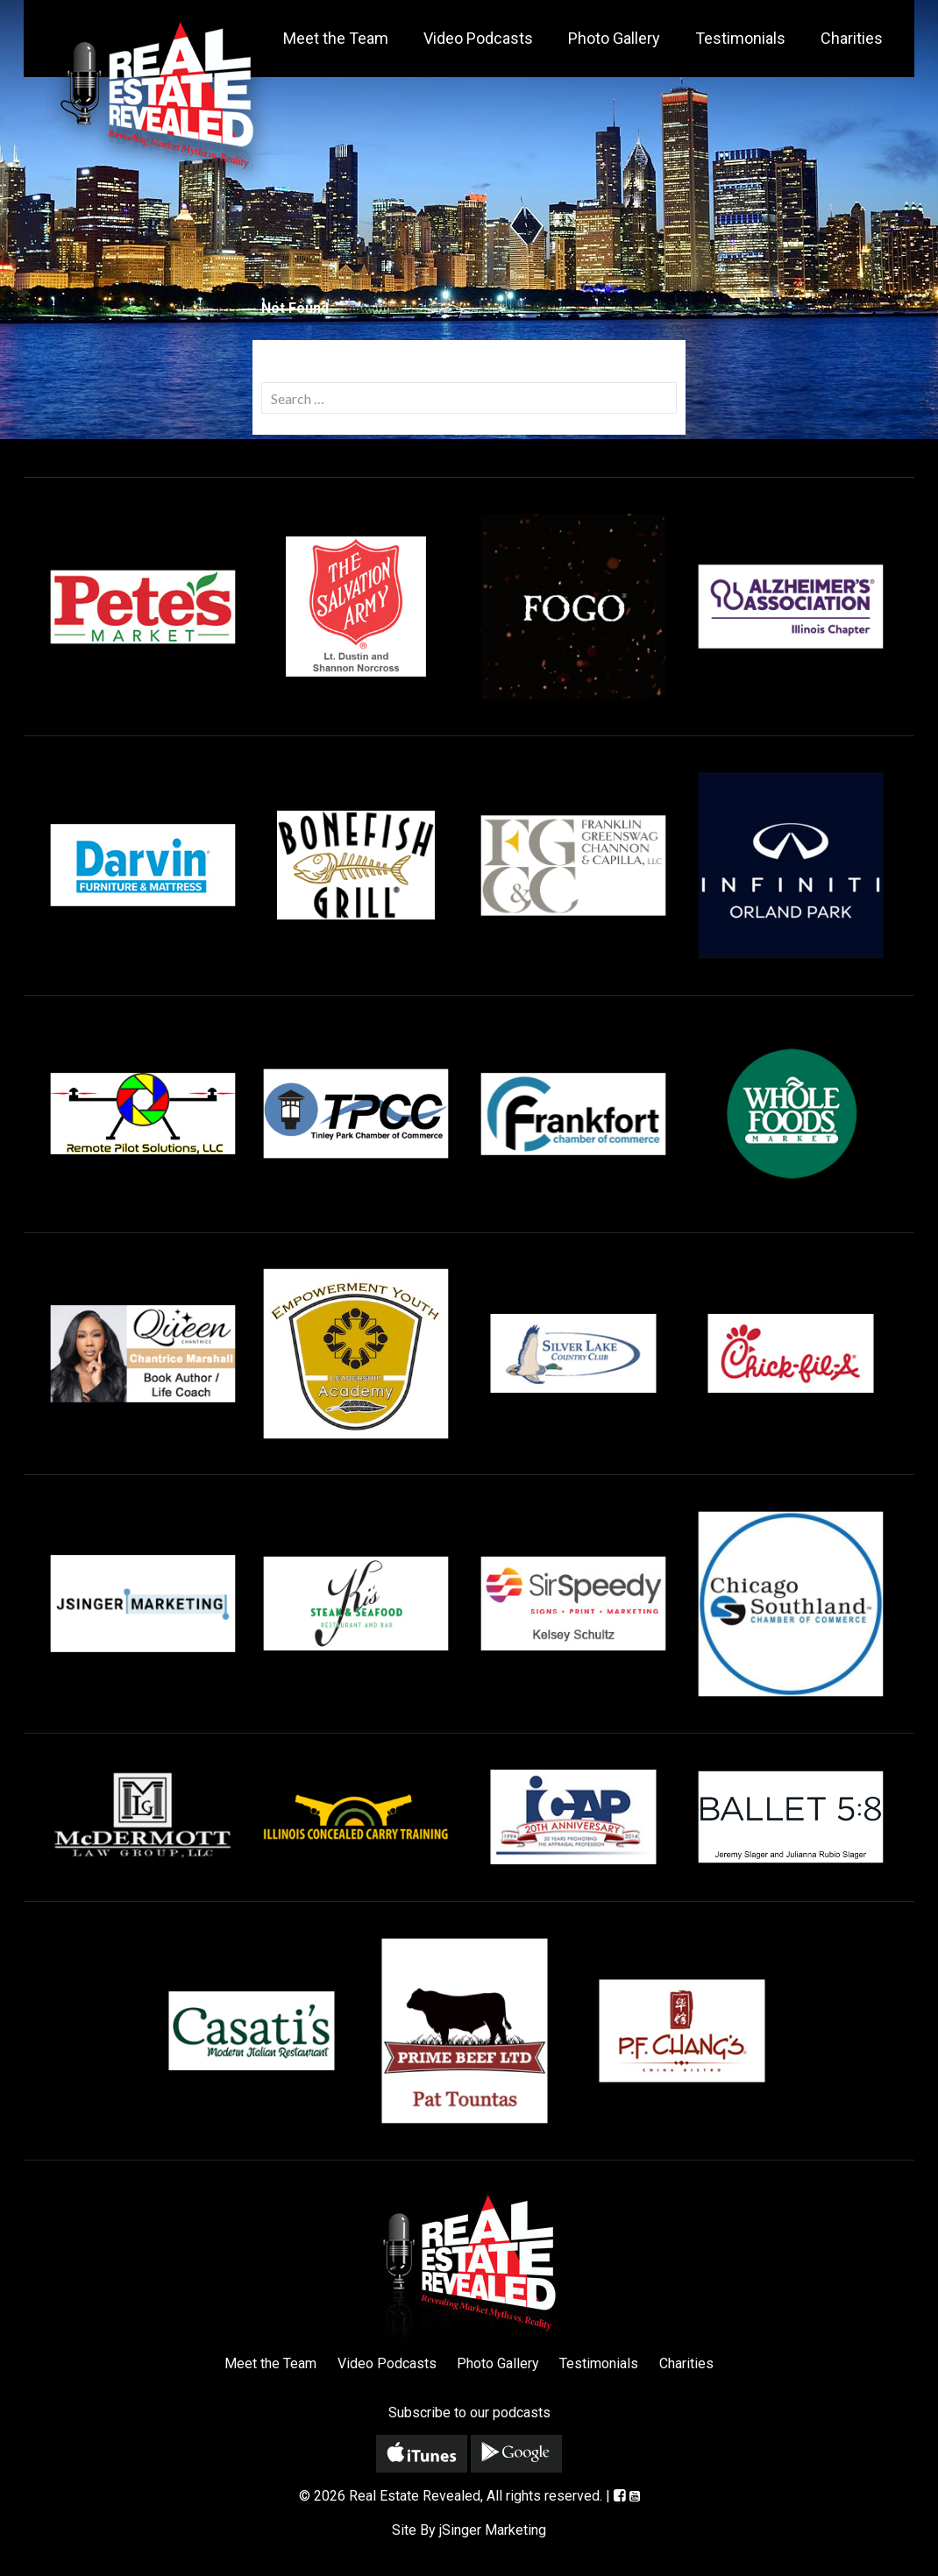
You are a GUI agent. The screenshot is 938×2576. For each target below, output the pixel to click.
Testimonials (740, 38)
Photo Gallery (614, 38)
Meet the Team (335, 38)
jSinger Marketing (492, 2530)
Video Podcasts (478, 38)
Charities (852, 38)
